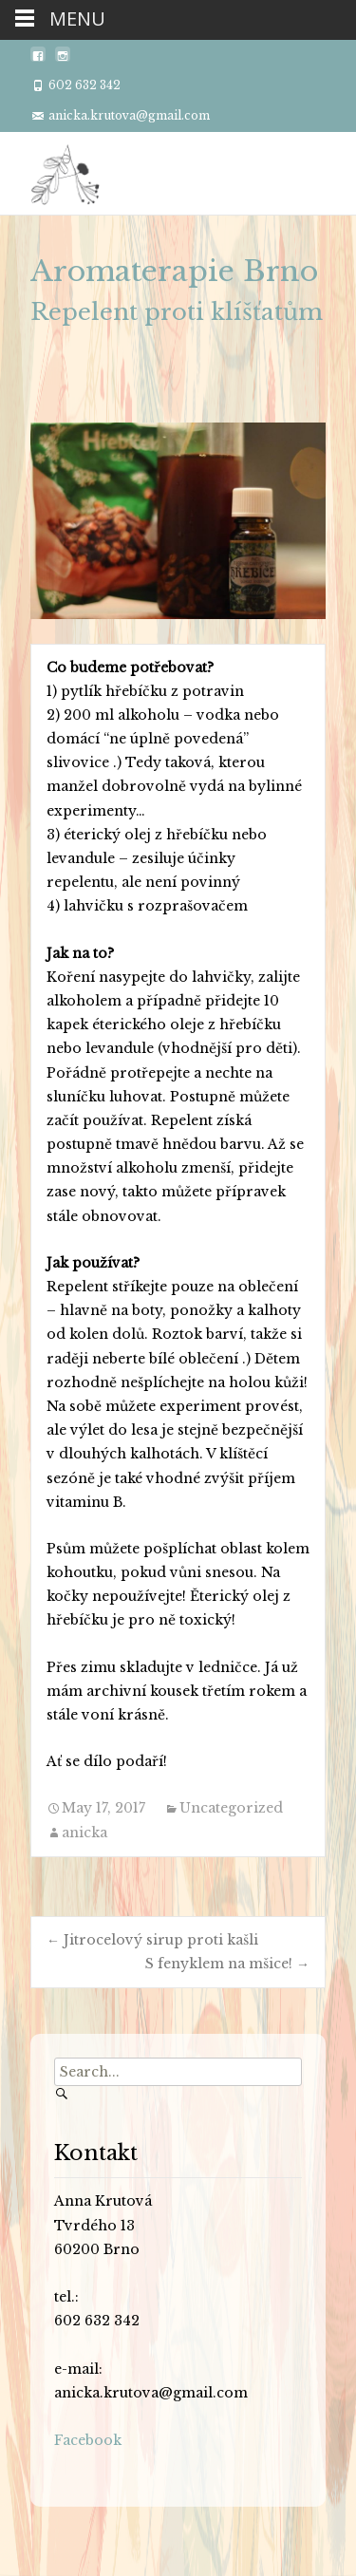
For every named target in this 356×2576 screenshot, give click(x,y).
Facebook (88, 2440)
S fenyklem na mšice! (227, 1963)
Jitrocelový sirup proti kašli (152, 1939)
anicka (84, 1832)
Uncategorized (231, 1807)
